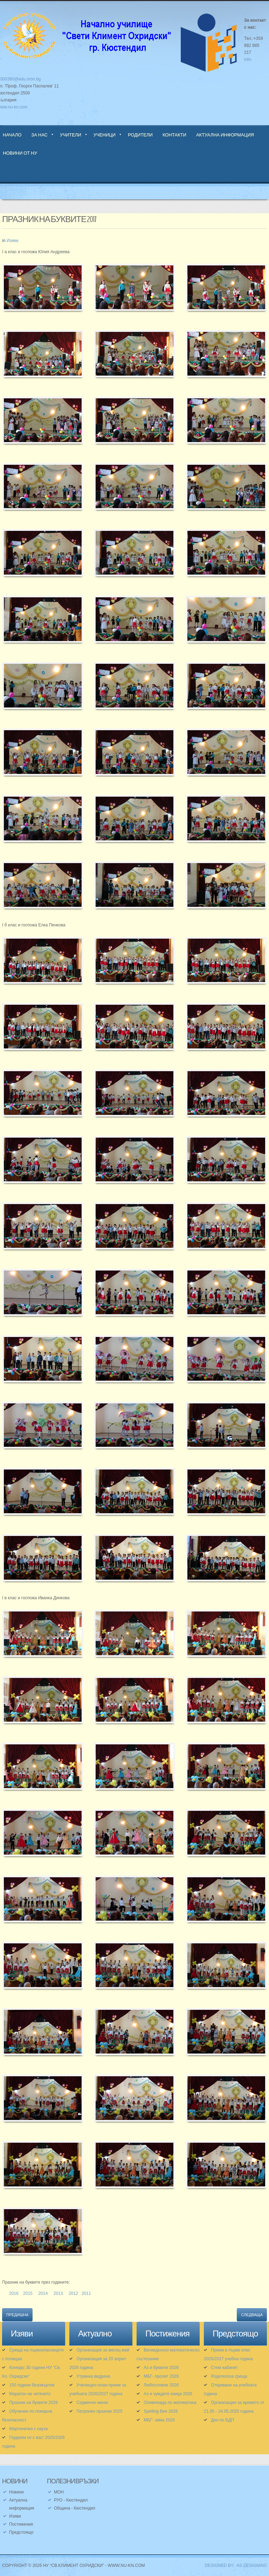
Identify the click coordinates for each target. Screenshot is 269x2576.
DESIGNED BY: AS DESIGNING (233, 2565)
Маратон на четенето (29, 2393)
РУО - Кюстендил (71, 2500)
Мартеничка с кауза (28, 2428)
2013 (58, 2293)
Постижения (21, 2524)
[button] (42, 292)
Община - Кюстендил (74, 2508)
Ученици (105, 134)
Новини (16, 2492)
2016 (14, 2293)
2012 (73, 2293)
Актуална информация (225, 134)
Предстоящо (21, 2532)
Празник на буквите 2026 (33, 2402)
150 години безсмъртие (32, 2385)
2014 (43, 2293)
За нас (39, 134)
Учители (70, 134)
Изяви (13, 240)
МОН (59, 2492)
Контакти (174, 134)
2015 (28, 2293)
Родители (140, 134)
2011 (86, 2293)
